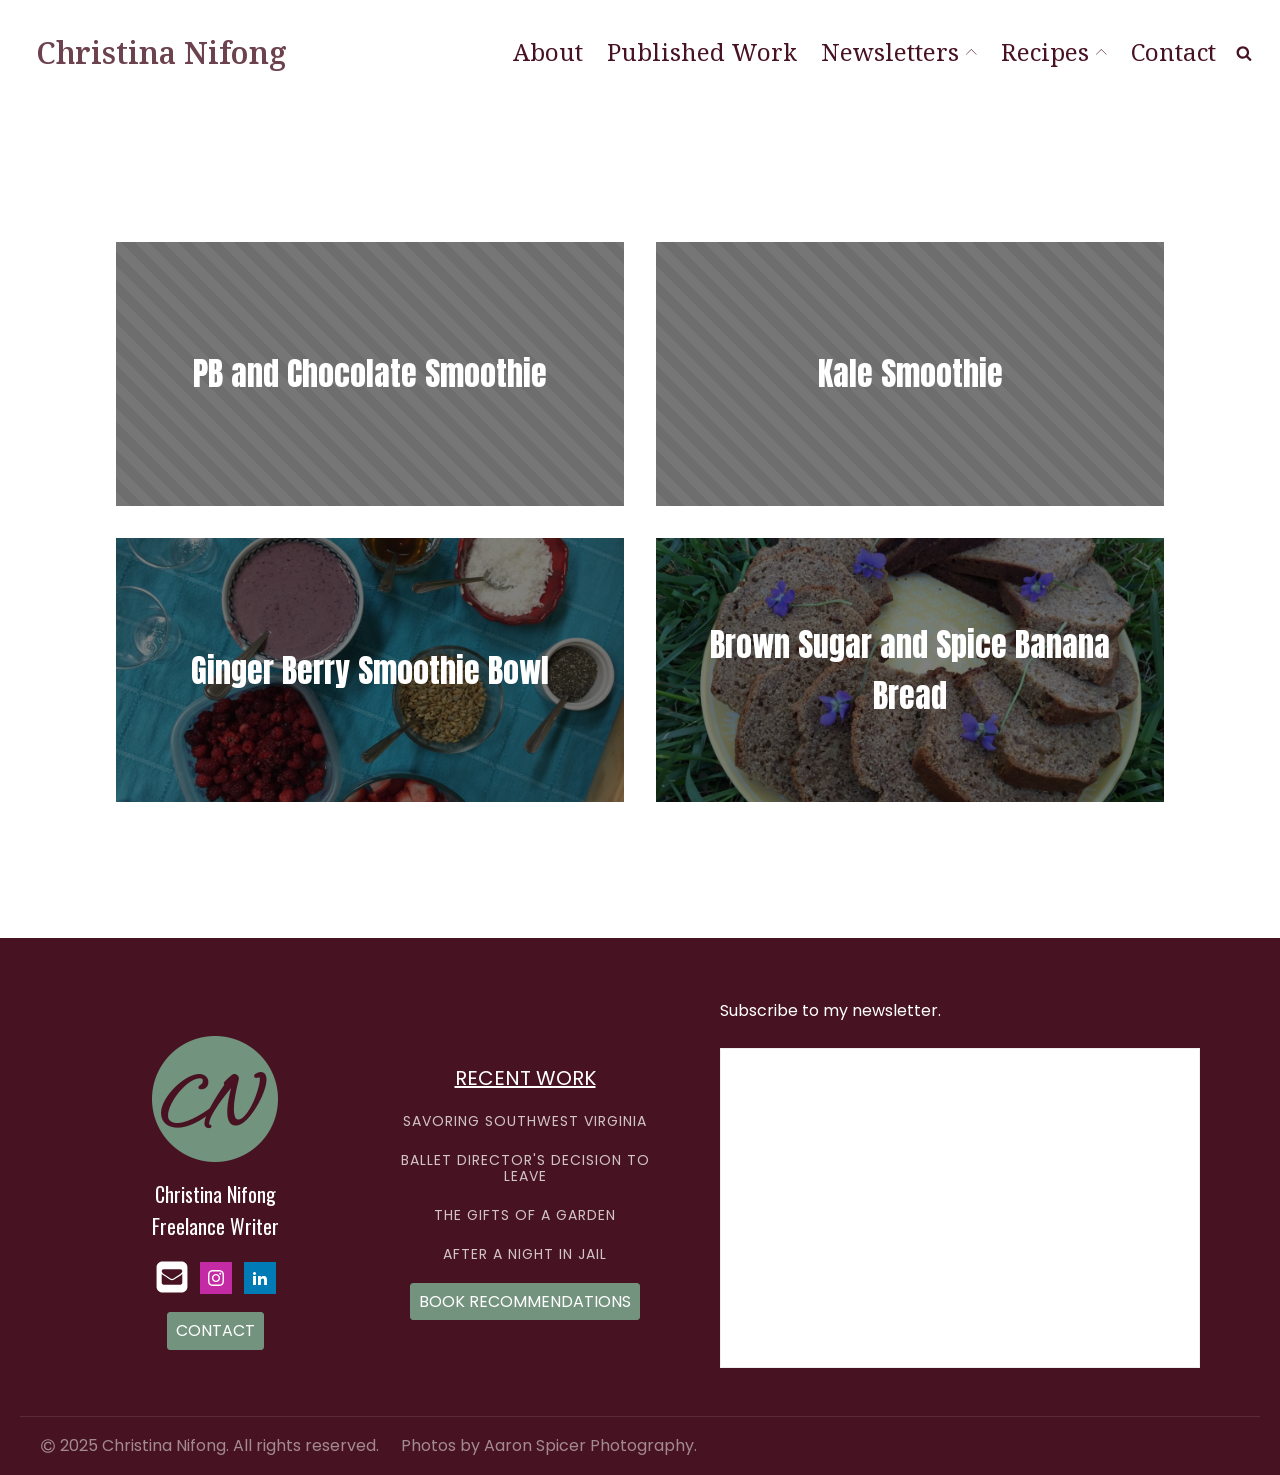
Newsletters (899, 51)
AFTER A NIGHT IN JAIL (525, 1254)
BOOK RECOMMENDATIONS (525, 1301)
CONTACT (215, 1330)
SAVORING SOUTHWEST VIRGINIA (525, 1121)
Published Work (702, 51)
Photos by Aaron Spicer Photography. (549, 1446)
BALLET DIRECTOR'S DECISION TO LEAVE (525, 1168)
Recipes (1054, 51)
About (548, 51)
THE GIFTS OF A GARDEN (525, 1215)
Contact (1173, 51)
